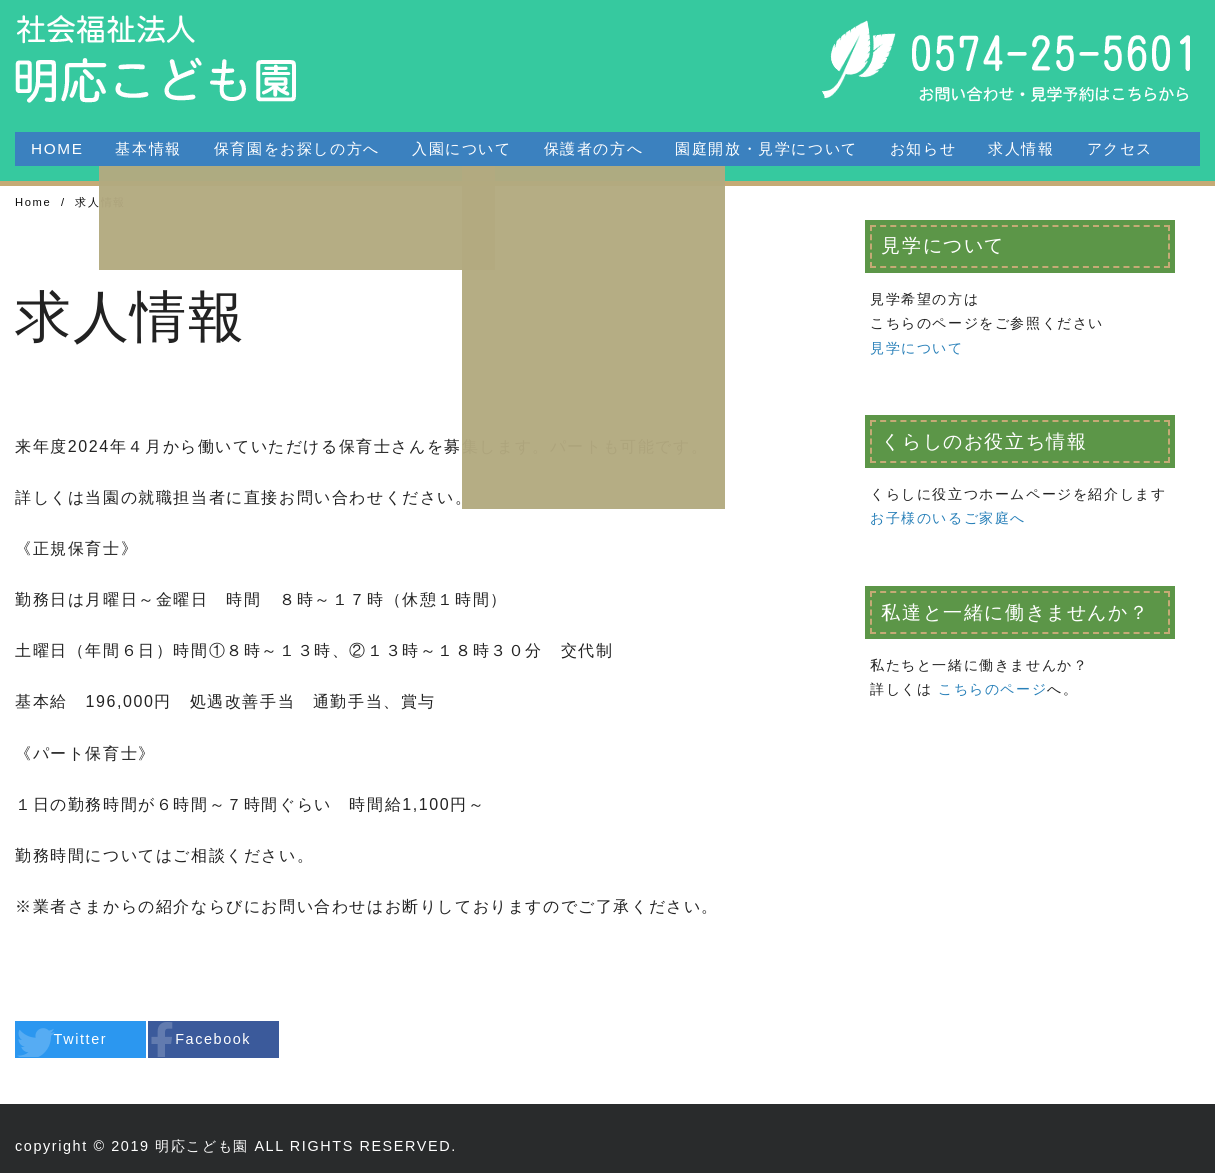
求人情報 (1021, 148)
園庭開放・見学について (766, 148)
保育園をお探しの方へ (297, 148)
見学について (917, 349)
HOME (57, 148)
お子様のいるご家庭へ (948, 519)
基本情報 (148, 148)
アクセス (1120, 148)
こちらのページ (992, 690)
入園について (462, 148)
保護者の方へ (594, 148)
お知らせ (923, 148)
